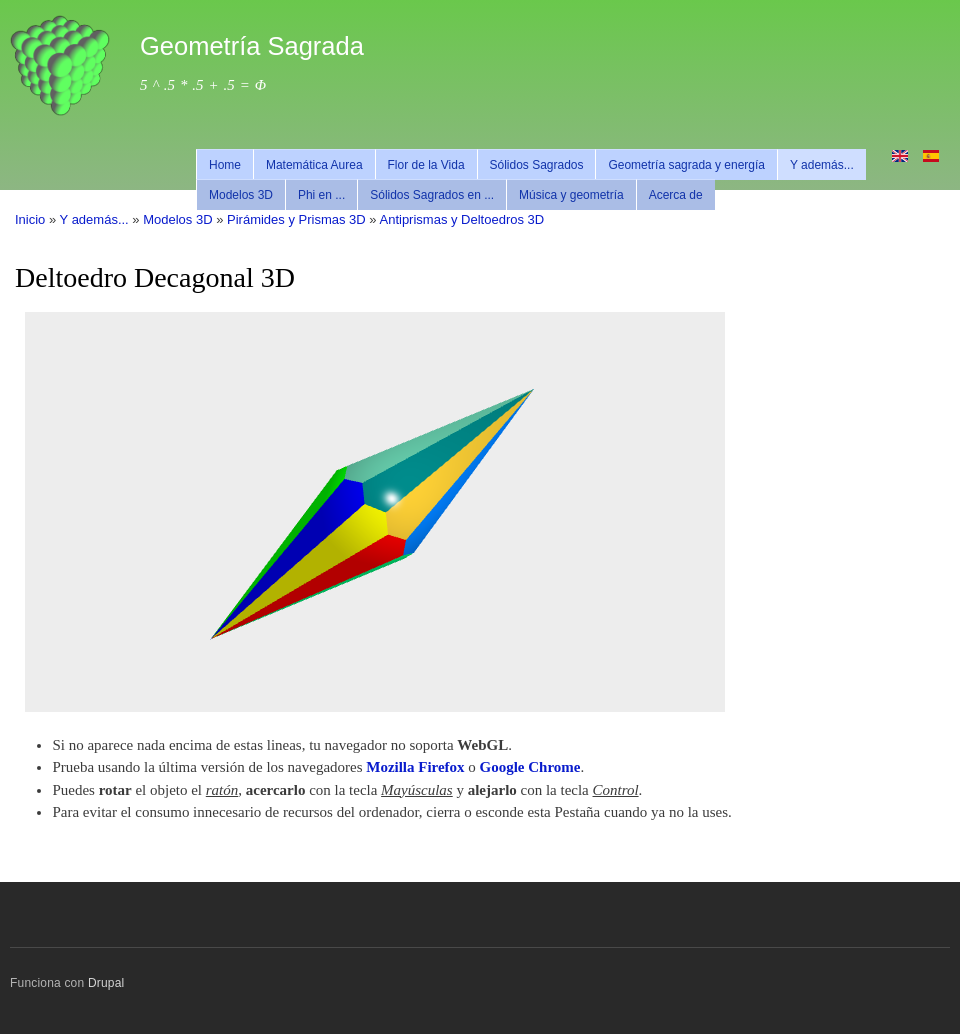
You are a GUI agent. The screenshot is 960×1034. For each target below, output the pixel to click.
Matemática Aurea (314, 165)
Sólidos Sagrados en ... (432, 195)
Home (225, 165)
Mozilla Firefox (415, 767)
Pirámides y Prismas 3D (296, 219)
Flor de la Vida (426, 165)
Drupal (106, 983)
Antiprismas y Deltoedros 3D (461, 219)
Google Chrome (530, 767)
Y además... (822, 165)
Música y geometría (571, 195)
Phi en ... (321, 195)
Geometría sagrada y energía (686, 165)
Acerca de (676, 195)
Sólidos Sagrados (537, 165)
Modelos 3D (241, 195)
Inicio (30, 219)
